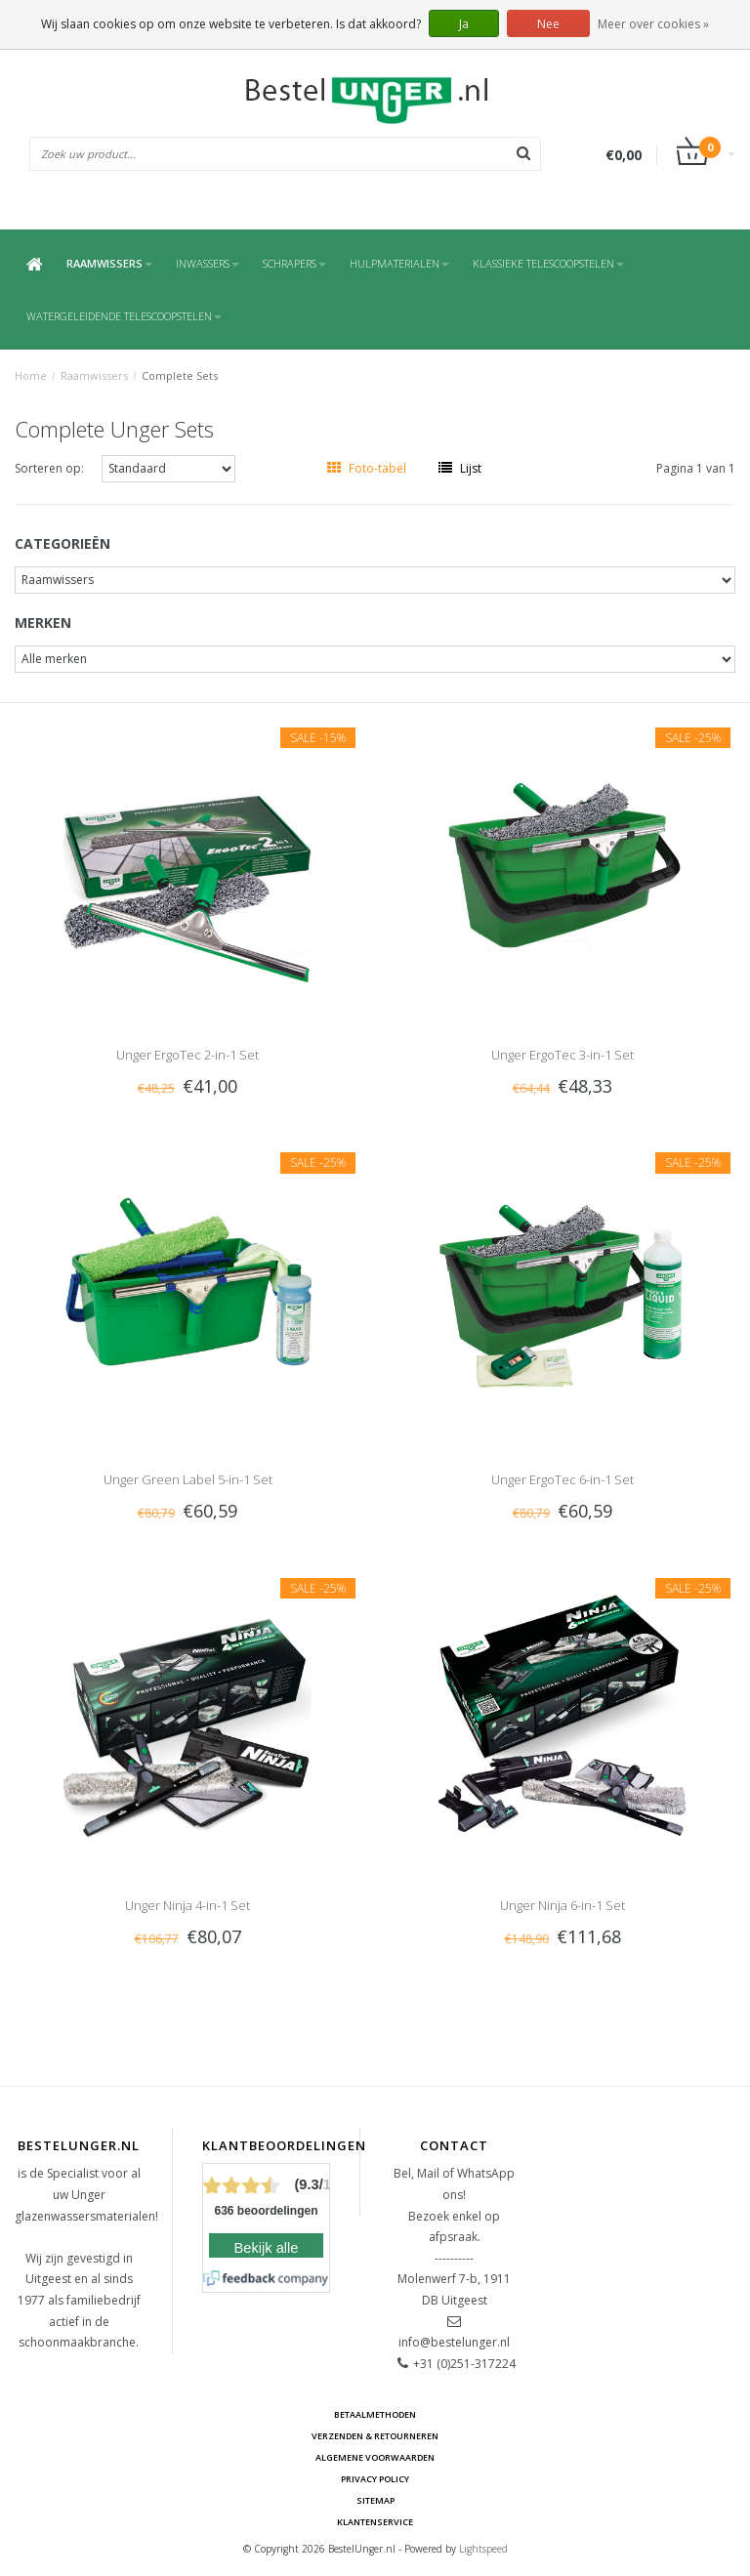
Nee (548, 24)
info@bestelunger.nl (454, 2342)
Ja (464, 24)
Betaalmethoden (375, 2414)
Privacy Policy (375, 2478)
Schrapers (294, 263)
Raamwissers (109, 263)
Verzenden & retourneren (375, 2436)
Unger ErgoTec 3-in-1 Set (562, 1054)
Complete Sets (180, 375)
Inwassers (207, 263)
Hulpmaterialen (399, 263)
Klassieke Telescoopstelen (548, 263)
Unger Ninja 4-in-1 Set (187, 1905)
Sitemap (375, 2500)
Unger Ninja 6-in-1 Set (562, 1905)
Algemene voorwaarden (375, 2457)
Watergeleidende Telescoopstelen (124, 316)
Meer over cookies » (653, 24)
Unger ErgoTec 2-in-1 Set (187, 1054)
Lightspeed (483, 2548)
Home (31, 375)
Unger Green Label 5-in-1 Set (188, 1479)
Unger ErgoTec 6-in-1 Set (562, 1479)
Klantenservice (375, 2521)
